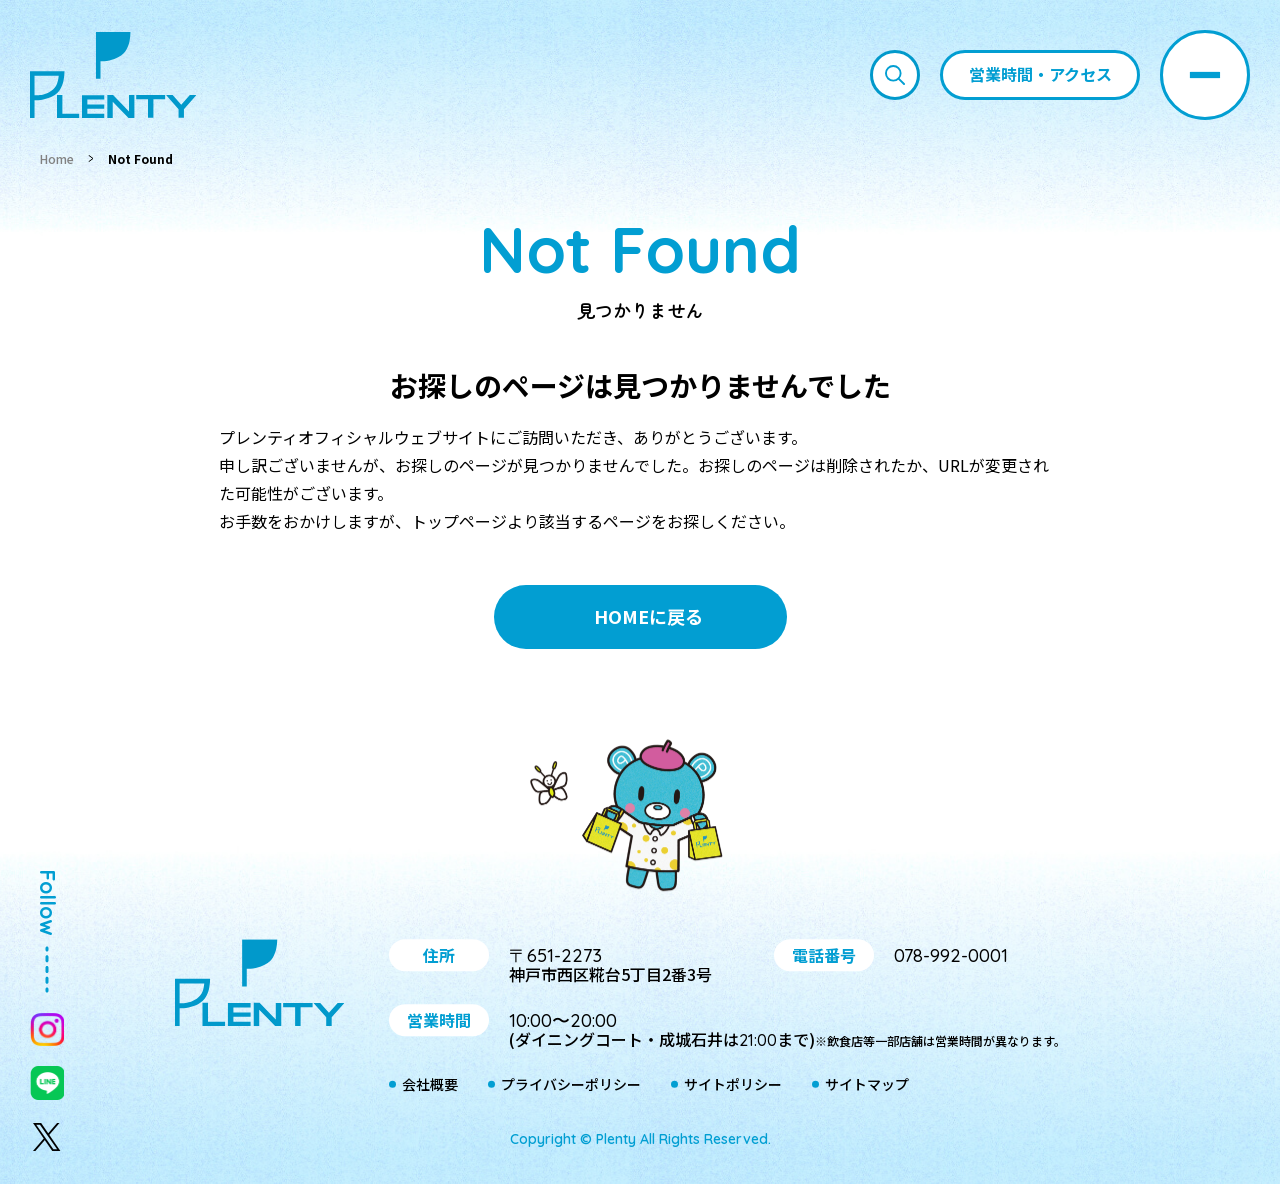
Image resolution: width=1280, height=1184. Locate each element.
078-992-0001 (951, 955)
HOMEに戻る (648, 616)
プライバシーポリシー (571, 1085)
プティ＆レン (640, 819)
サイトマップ (867, 1085)
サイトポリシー (733, 1085)
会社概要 (430, 1085)
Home (57, 158)
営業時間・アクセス (1040, 74)
